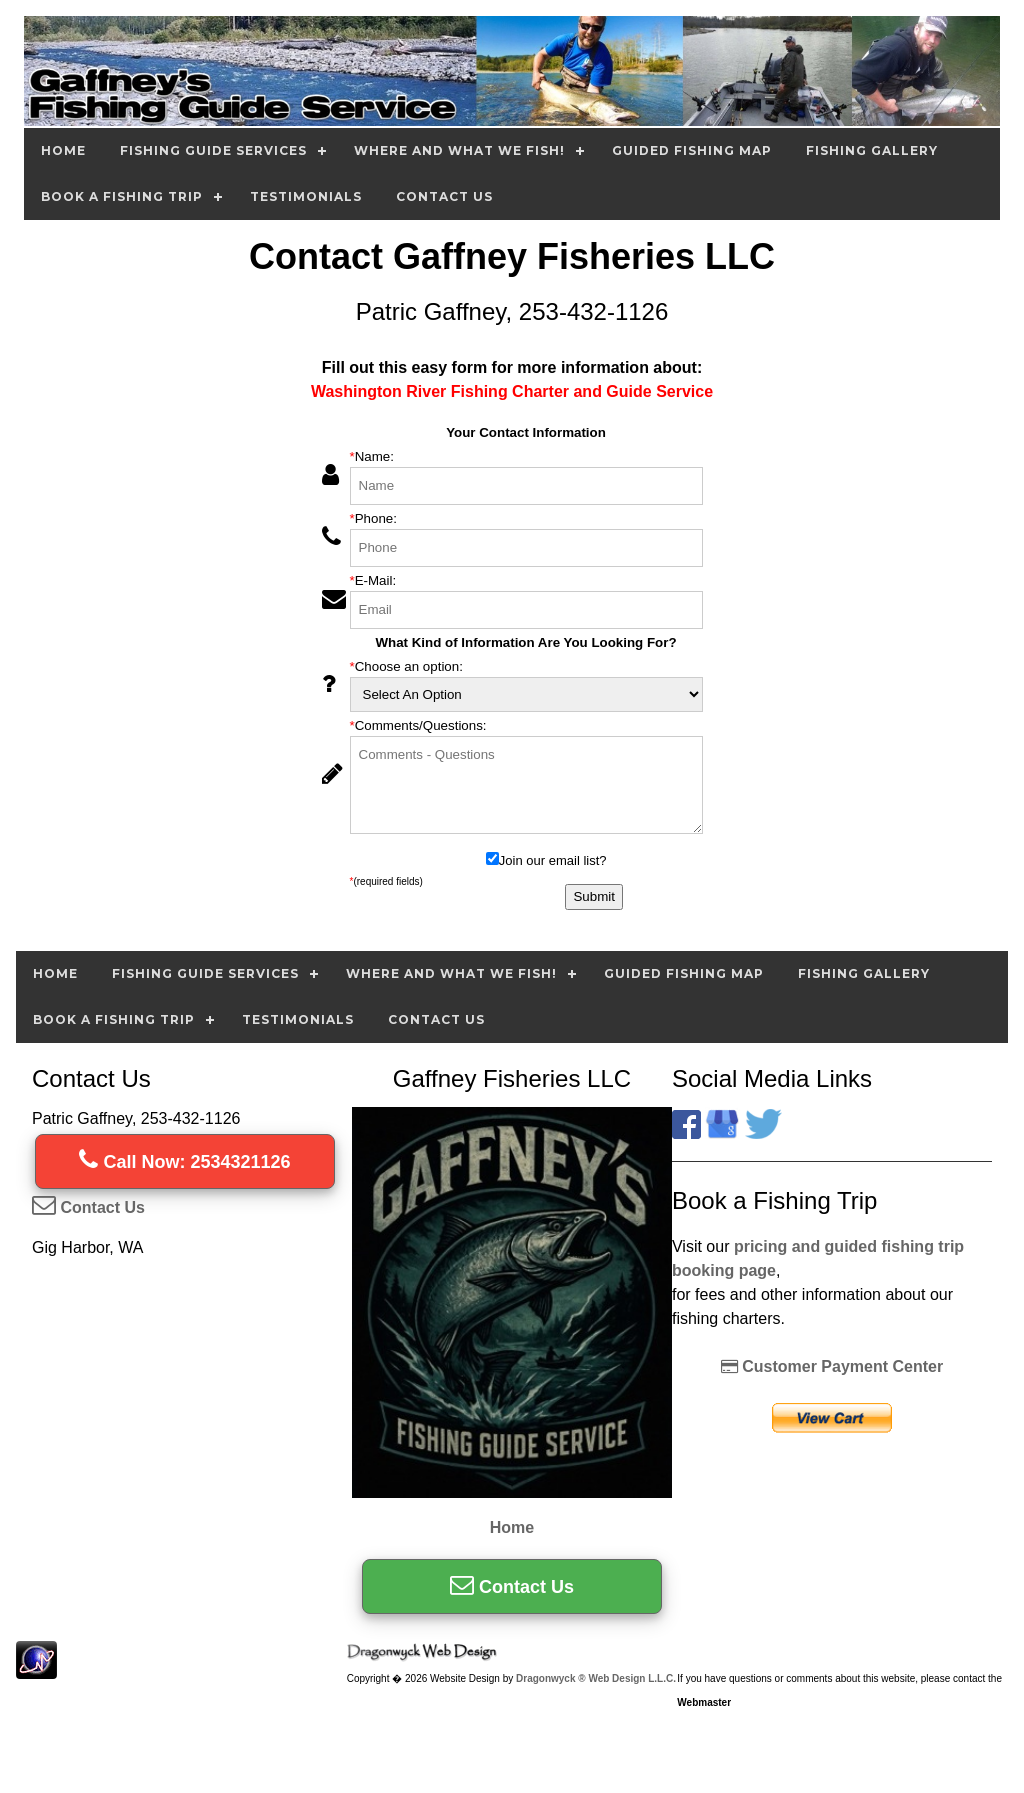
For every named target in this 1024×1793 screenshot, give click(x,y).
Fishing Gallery (872, 150)
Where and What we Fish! (459, 150)
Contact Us (444, 196)
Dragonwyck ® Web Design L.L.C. (596, 1678)
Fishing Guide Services (213, 150)
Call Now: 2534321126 (184, 1162)
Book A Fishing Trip (122, 196)
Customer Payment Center (832, 1366)
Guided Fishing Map (692, 150)
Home (63, 150)
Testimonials (306, 196)
